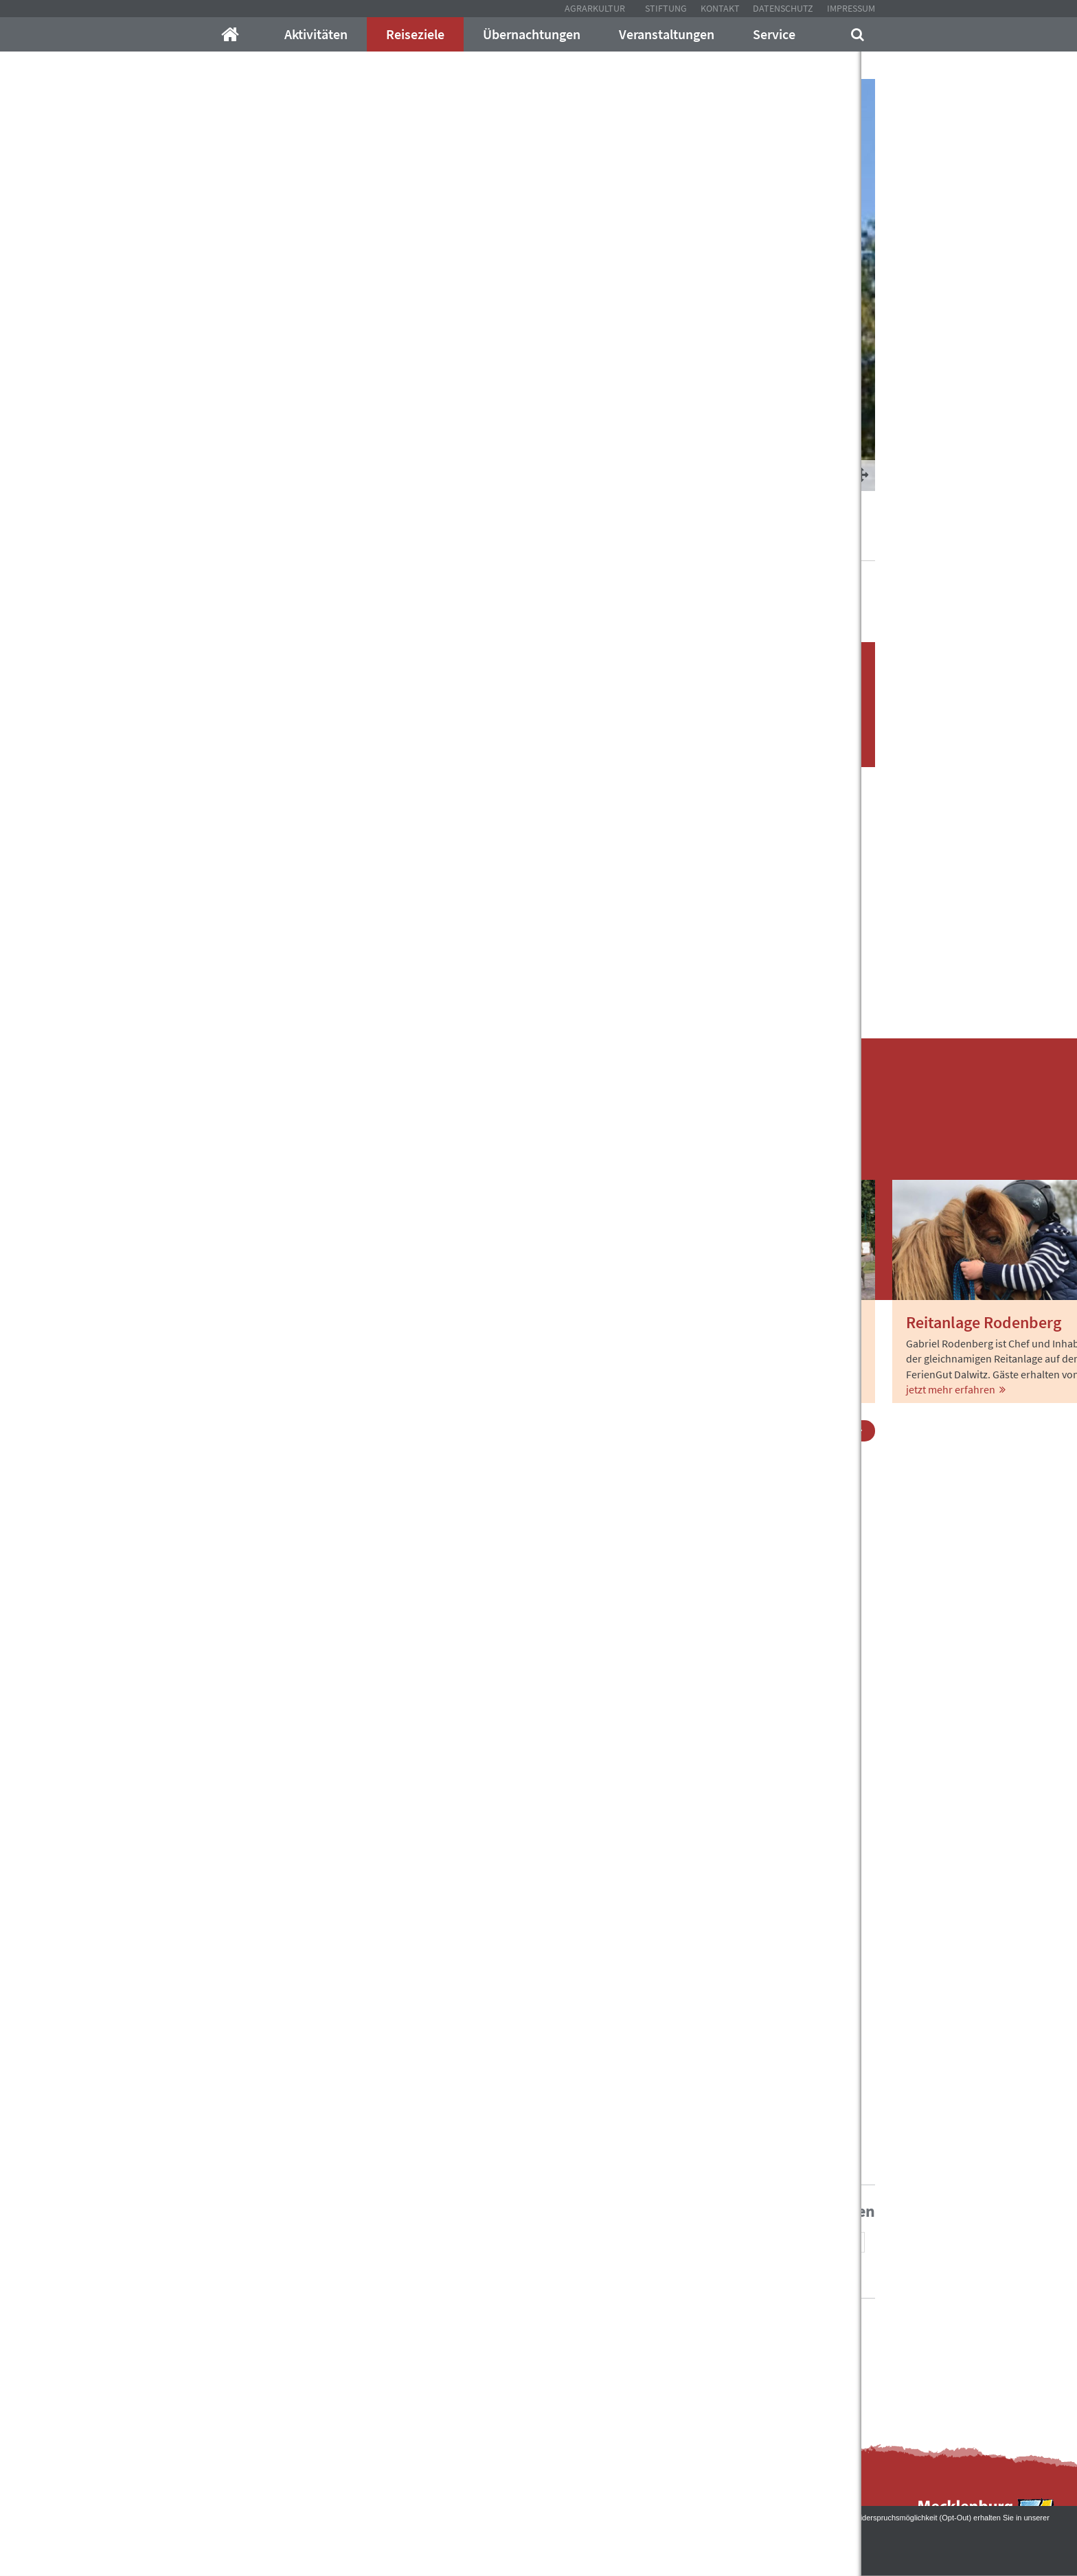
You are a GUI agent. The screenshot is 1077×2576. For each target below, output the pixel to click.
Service (774, 34)
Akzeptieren (539, 2549)
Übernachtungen (531, 34)
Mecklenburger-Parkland (259, 542)
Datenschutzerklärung (50, 2528)
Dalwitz (532, 542)
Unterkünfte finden (748, 745)
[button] (703, 2243)
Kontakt (720, 8)
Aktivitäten (316, 34)
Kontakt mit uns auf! (610, 2355)
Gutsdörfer (478, 542)
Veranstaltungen (666, 34)
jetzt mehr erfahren (261, 1389)
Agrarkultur (595, 8)
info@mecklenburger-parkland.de (364, 2327)
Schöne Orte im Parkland (385, 542)
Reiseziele (415, 34)
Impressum (851, 8)
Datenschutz (783, 8)
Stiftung (666, 8)
